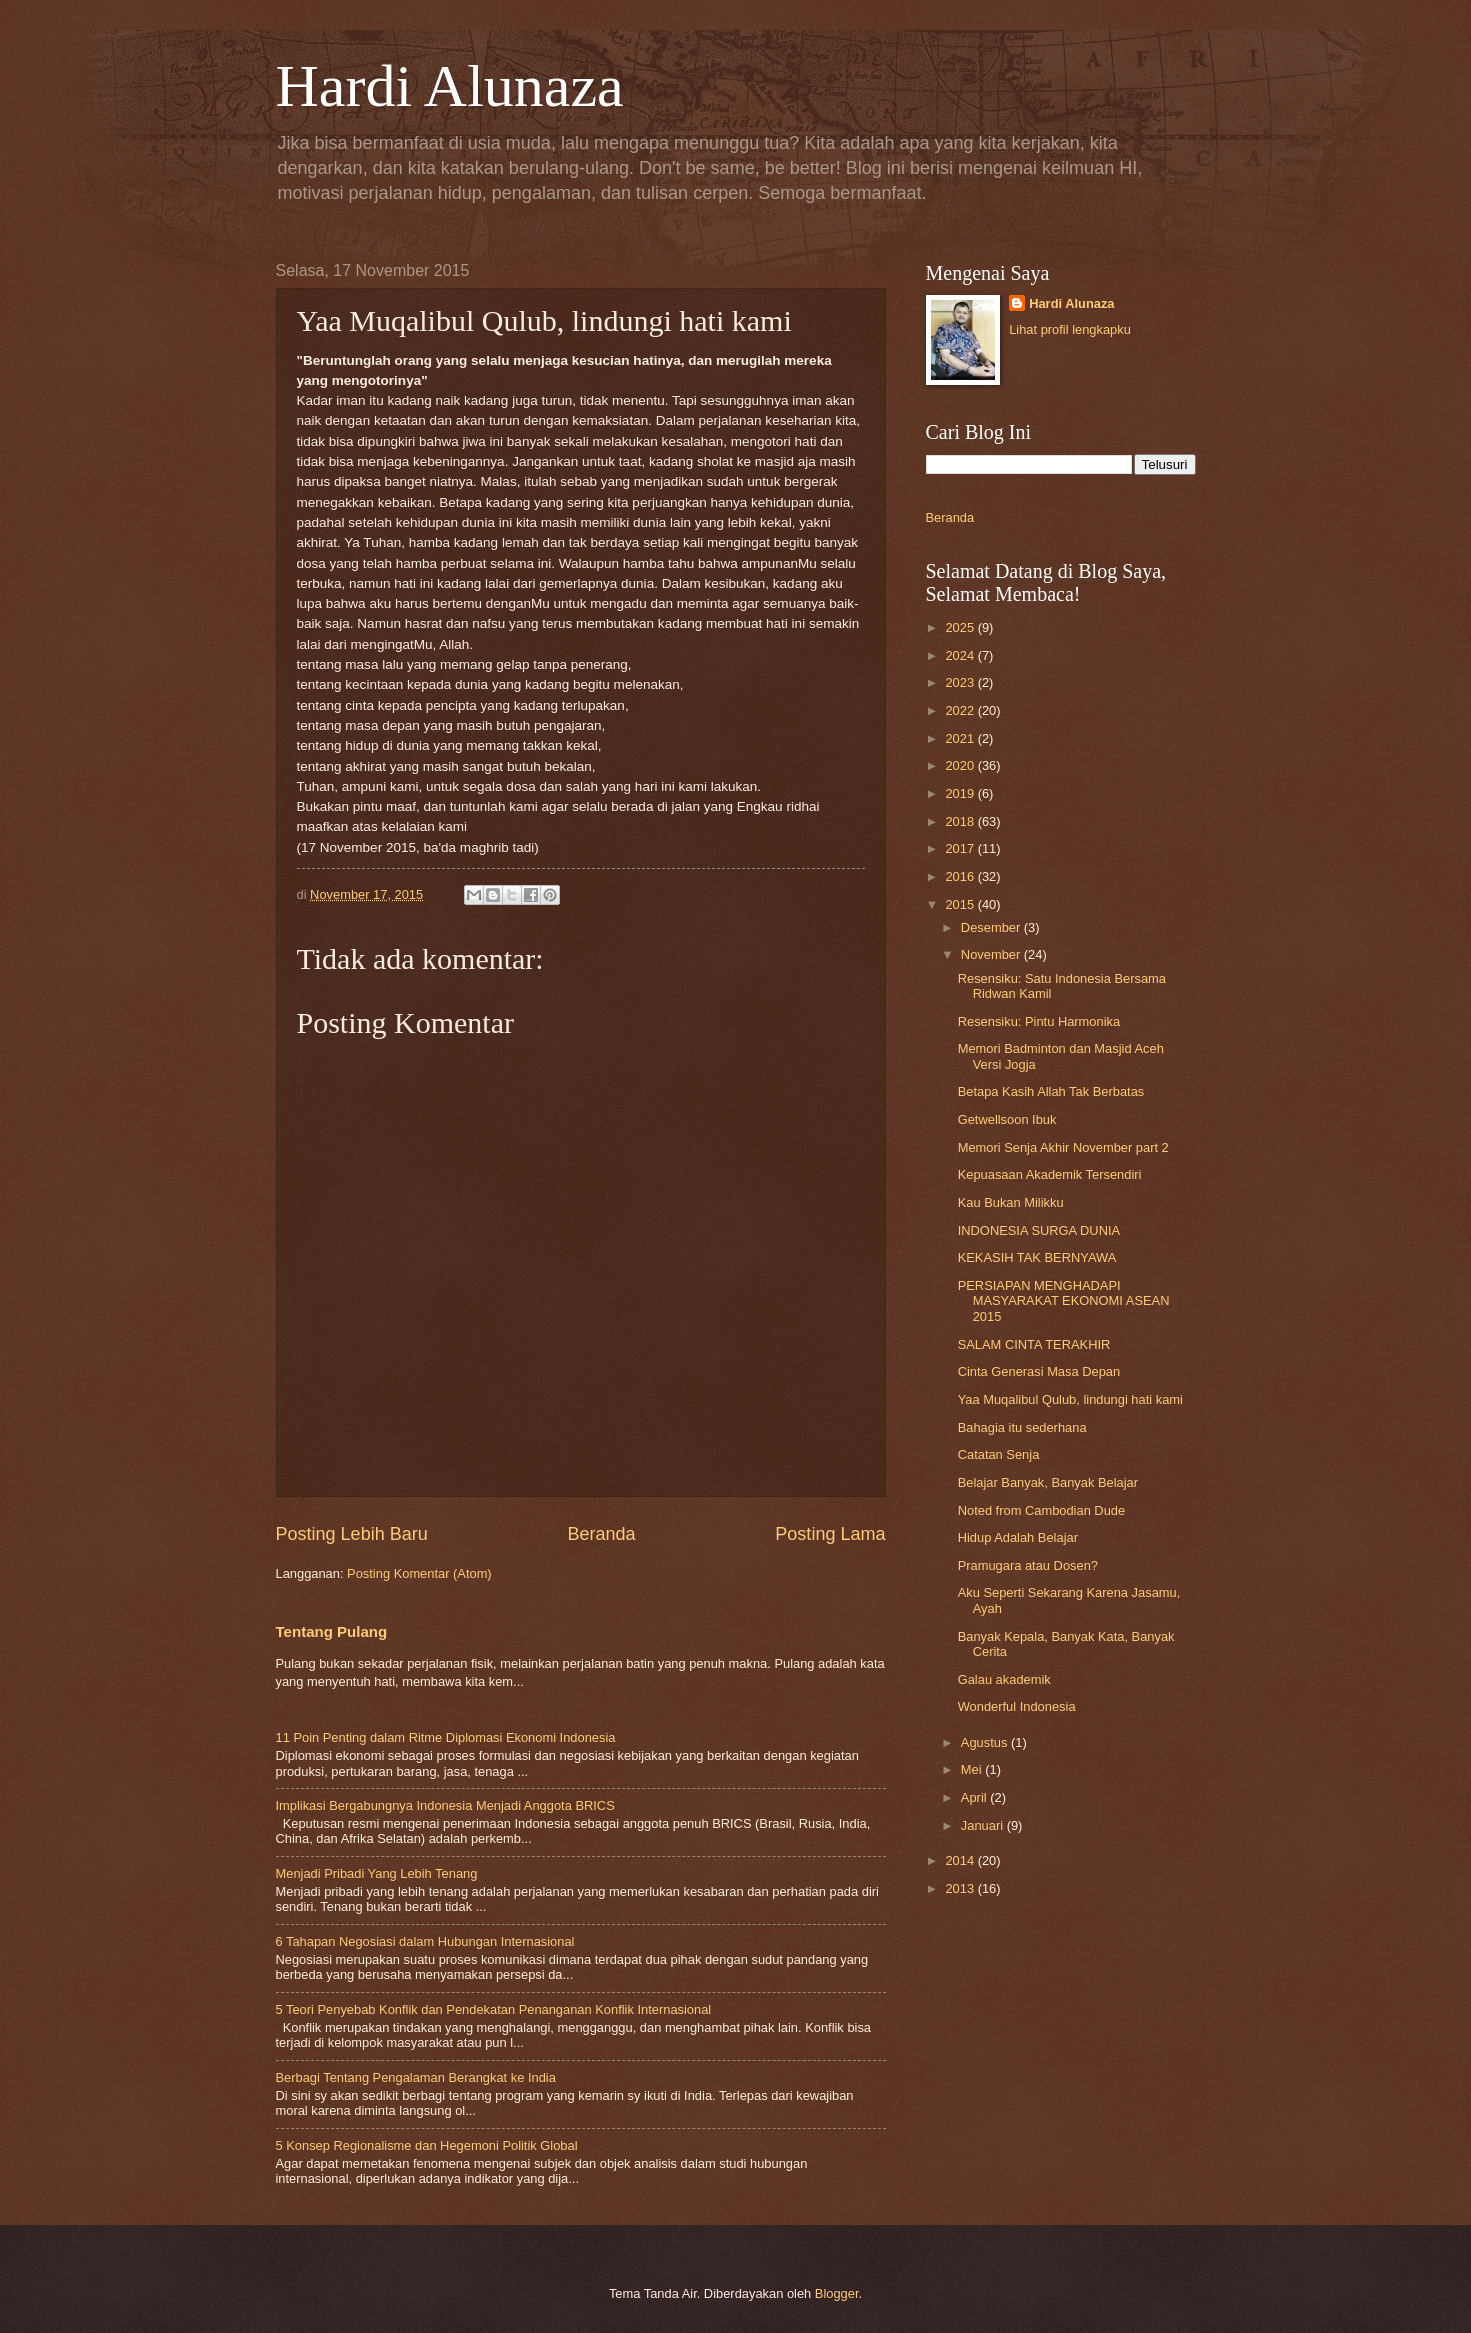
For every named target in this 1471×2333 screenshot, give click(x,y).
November (992, 954)
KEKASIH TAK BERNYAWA (1037, 1257)
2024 (961, 655)
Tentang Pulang (332, 1631)
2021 (961, 738)
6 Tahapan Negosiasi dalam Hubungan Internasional (425, 1941)
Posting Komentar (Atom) (419, 1573)
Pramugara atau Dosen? (1028, 1565)
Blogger (837, 2293)
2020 (961, 765)
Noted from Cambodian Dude (1041, 1510)
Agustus (986, 1742)
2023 (961, 682)
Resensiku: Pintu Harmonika (1039, 1021)
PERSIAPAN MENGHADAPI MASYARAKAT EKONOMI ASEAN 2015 (1064, 1301)
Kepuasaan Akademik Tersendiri (1050, 1174)
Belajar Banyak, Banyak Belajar (1048, 1482)
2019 (961, 793)
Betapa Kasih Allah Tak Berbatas (1051, 1091)
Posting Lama (830, 1534)
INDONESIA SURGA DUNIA (1039, 1230)
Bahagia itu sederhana (1022, 1427)
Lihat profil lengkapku (1070, 329)
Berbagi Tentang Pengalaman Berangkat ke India (416, 2077)
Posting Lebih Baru (352, 1534)
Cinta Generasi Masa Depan (1039, 1371)
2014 (961, 1860)
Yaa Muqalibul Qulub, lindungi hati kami (1070, 1399)
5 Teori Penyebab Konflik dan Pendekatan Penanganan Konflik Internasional (494, 2009)
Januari (984, 1825)
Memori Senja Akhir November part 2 (1063, 1147)
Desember (992, 927)
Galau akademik (1004, 1679)
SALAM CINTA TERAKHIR (1034, 1344)
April (975, 1797)
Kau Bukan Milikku (1011, 1202)
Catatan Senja (999, 1454)
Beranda (601, 1534)
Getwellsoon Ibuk (1007, 1119)
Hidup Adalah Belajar (1018, 1537)
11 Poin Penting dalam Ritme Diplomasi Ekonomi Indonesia (446, 1737)
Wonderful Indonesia (1017, 1706)
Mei (973, 1769)
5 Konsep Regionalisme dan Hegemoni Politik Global (427, 2145)
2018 (961, 821)
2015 (961, 904)
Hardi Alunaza (450, 86)
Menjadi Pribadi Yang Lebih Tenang (377, 1873)
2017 (961, 848)
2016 (961, 876)
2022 (961, 710)
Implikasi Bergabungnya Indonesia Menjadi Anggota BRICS (445, 1805)
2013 (961, 1888)
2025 (961, 627)
